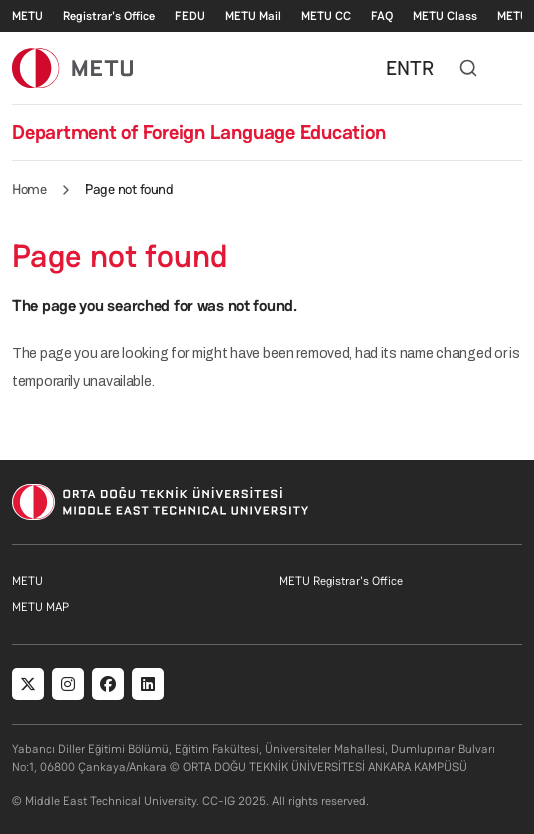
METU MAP (40, 607)
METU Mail (253, 16)
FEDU (190, 16)
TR (422, 68)
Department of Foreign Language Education (198, 132)
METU (27, 16)
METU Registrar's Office (341, 581)
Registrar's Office (109, 16)
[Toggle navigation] (512, 68)
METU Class (445, 16)
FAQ (382, 16)
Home (29, 189)
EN (398, 68)
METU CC (326, 16)
